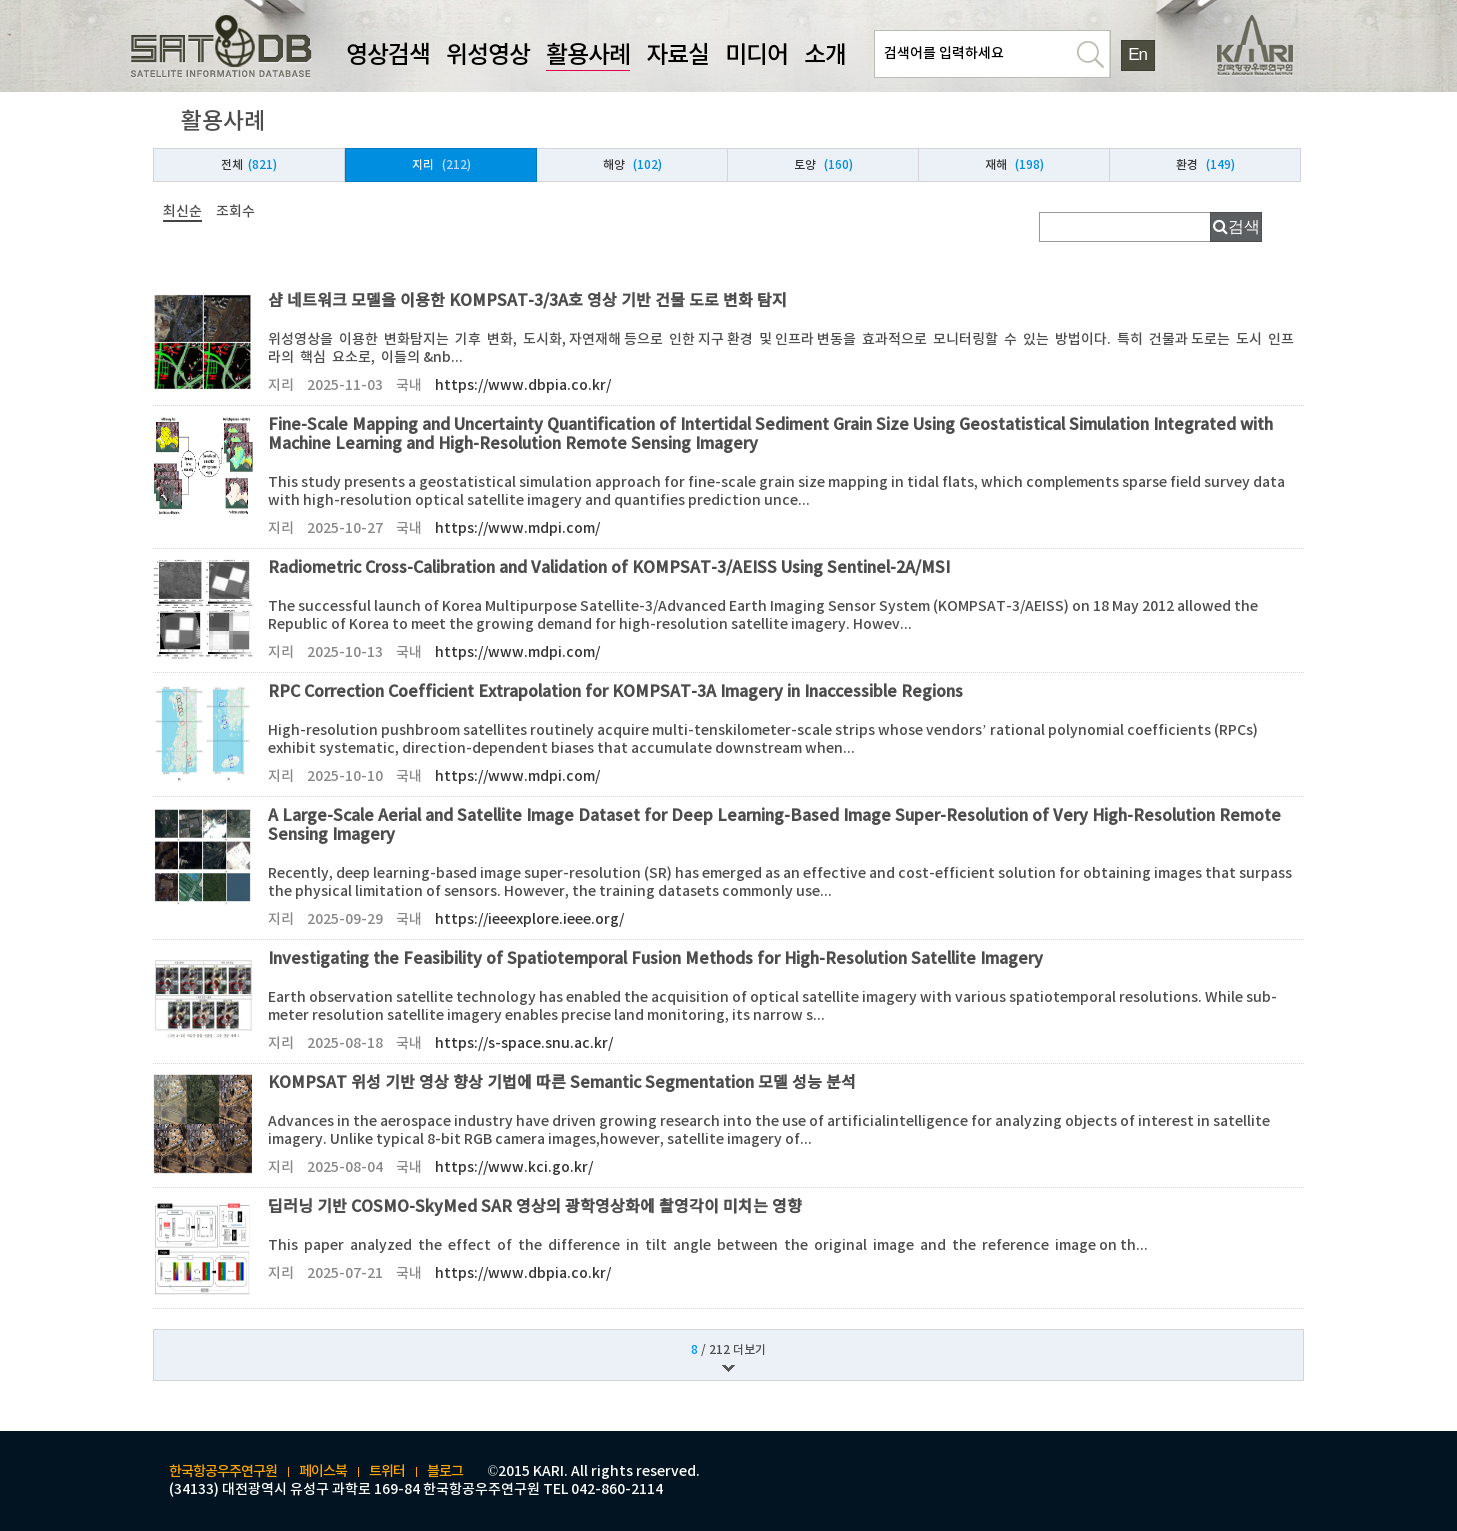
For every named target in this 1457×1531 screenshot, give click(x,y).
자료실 (677, 56)
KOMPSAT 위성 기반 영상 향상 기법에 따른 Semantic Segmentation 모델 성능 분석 (786, 1125)
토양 (823, 165)
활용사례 (588, 56)
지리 (441, 165)
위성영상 (488, 56)
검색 (1244, 226)
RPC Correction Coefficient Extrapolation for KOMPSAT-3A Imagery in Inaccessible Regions (786, 734)
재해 (1014, 165)
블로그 (445, 1471)
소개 (825, 56)
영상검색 (388, 56)
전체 (249, 165)
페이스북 (323, 1471)
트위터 (387, 1471)
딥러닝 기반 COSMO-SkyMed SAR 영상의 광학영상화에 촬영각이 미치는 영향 (786, 1240)
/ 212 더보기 (728, 1350)
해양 (632, 165)
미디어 (756, 56)
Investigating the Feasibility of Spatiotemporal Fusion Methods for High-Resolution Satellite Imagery (786, 1001)
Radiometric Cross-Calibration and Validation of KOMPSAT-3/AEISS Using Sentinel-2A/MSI (786, 610)
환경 (1205, 165)
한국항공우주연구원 (223, 1471)
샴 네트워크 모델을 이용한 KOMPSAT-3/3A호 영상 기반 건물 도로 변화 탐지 (786, 343)
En (1137, 54)
